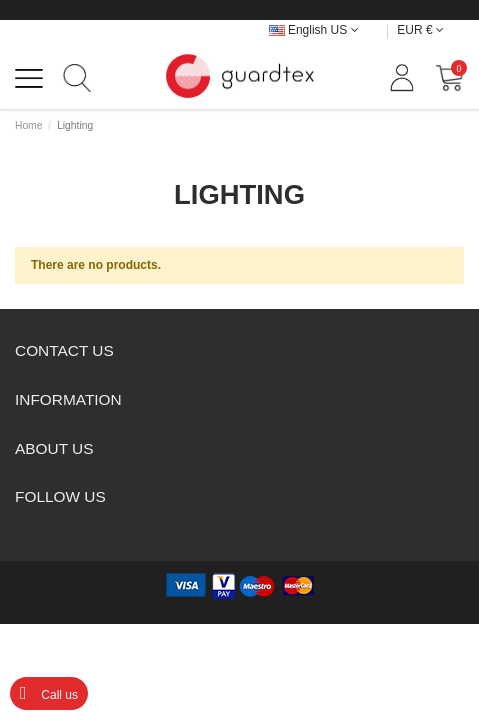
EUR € (420, 30)
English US (314, 30)
